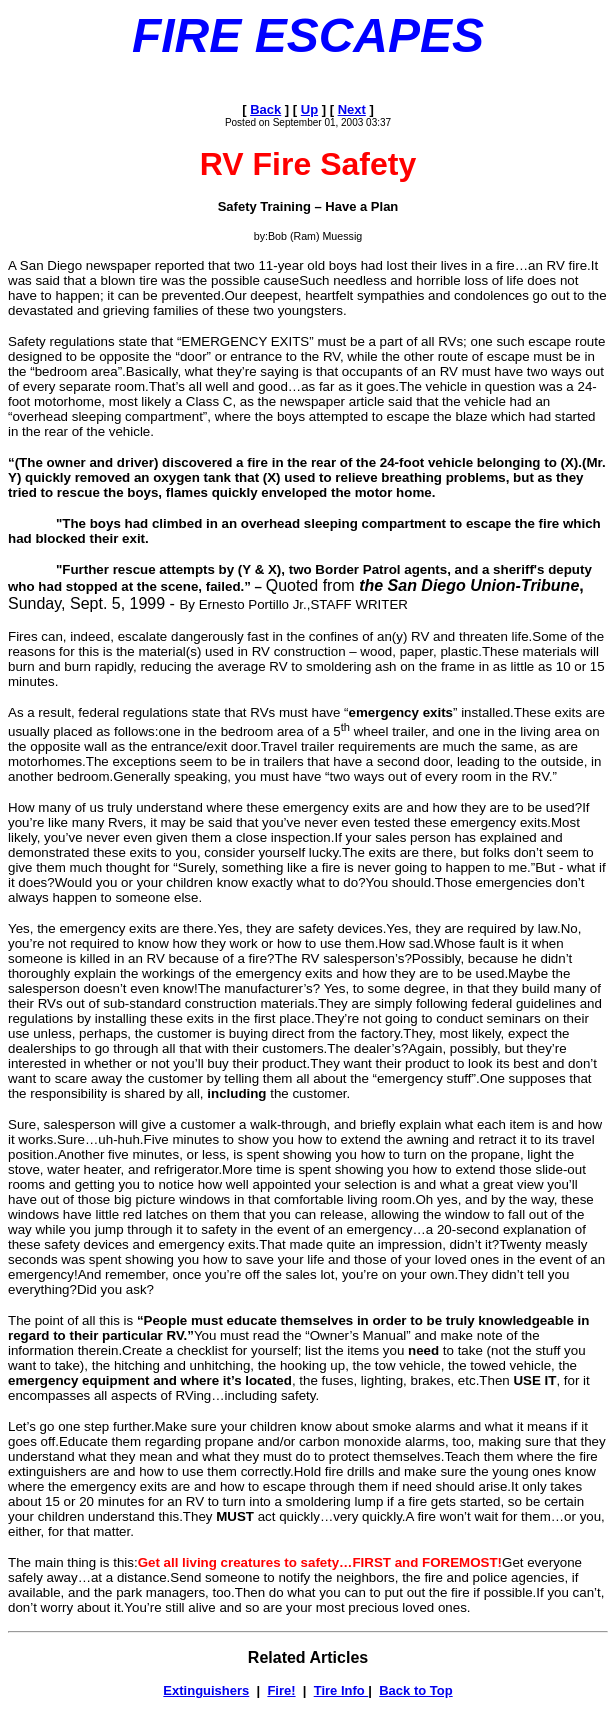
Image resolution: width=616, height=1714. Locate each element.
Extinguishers (206, 1690)
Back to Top (415, 1690)
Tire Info (341, 1690)
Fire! (281, 1690)
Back (265, 109)
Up (309, 109)
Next (352, 109)
